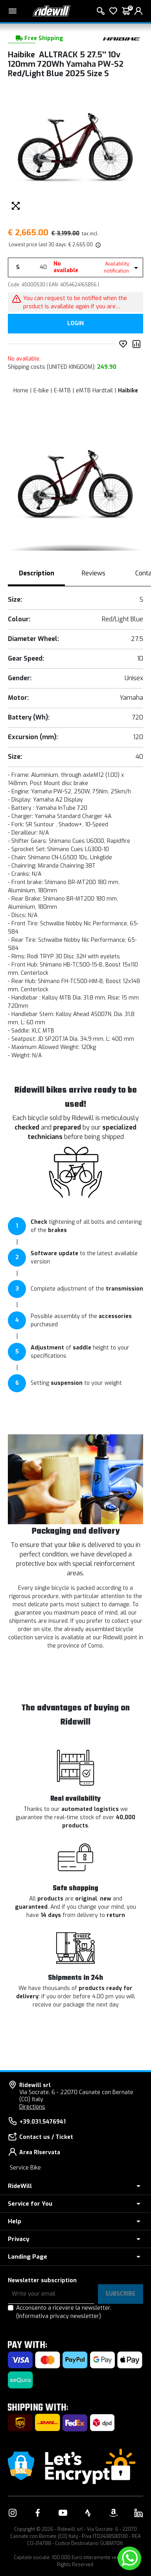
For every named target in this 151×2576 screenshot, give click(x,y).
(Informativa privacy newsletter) (58, 2316)
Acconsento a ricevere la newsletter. (63, 2312)
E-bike (41, 390)
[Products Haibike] (121, 38)
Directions (32, 2107)
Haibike (128, 390)
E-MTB (62, 390)
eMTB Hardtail (94, 390)
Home (20, 390)
